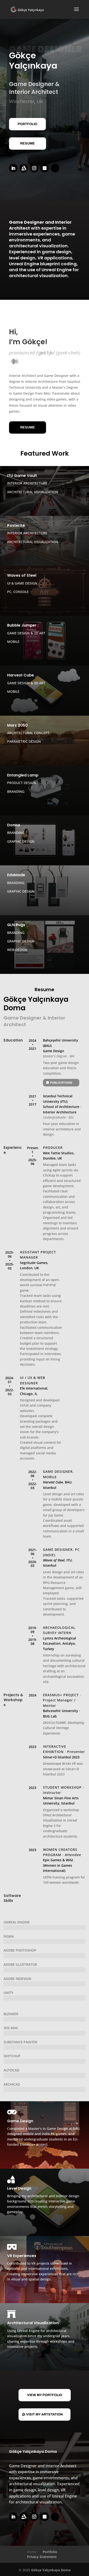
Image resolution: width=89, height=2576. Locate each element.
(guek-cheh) (58, 352)
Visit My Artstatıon (44, 2414)
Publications (61, 1082)
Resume (27, 143)
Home (32, 2552)
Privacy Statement (42, 2556)
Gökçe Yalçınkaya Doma (50, 2570)
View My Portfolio (44, 2395)
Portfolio (27, 124)
